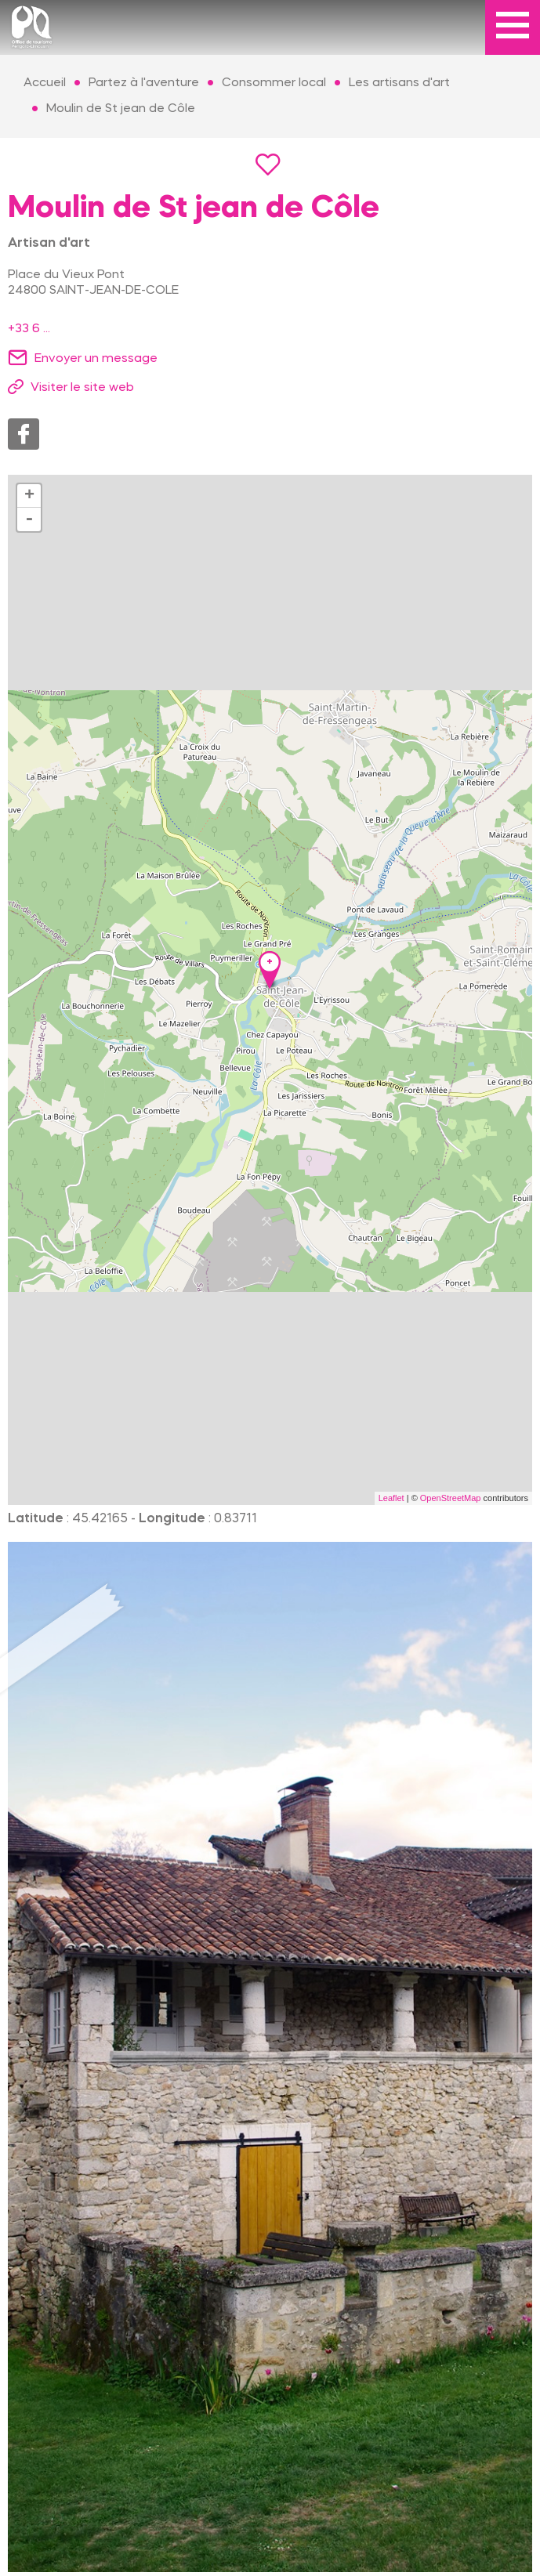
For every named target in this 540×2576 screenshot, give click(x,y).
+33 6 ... (29, 329)
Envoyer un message (96, 359)
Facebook (23, 434)
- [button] (29, 519)
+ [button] (29, 496)
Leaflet (391, 1498)
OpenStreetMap (450, 1498)
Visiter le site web (82, 388)
